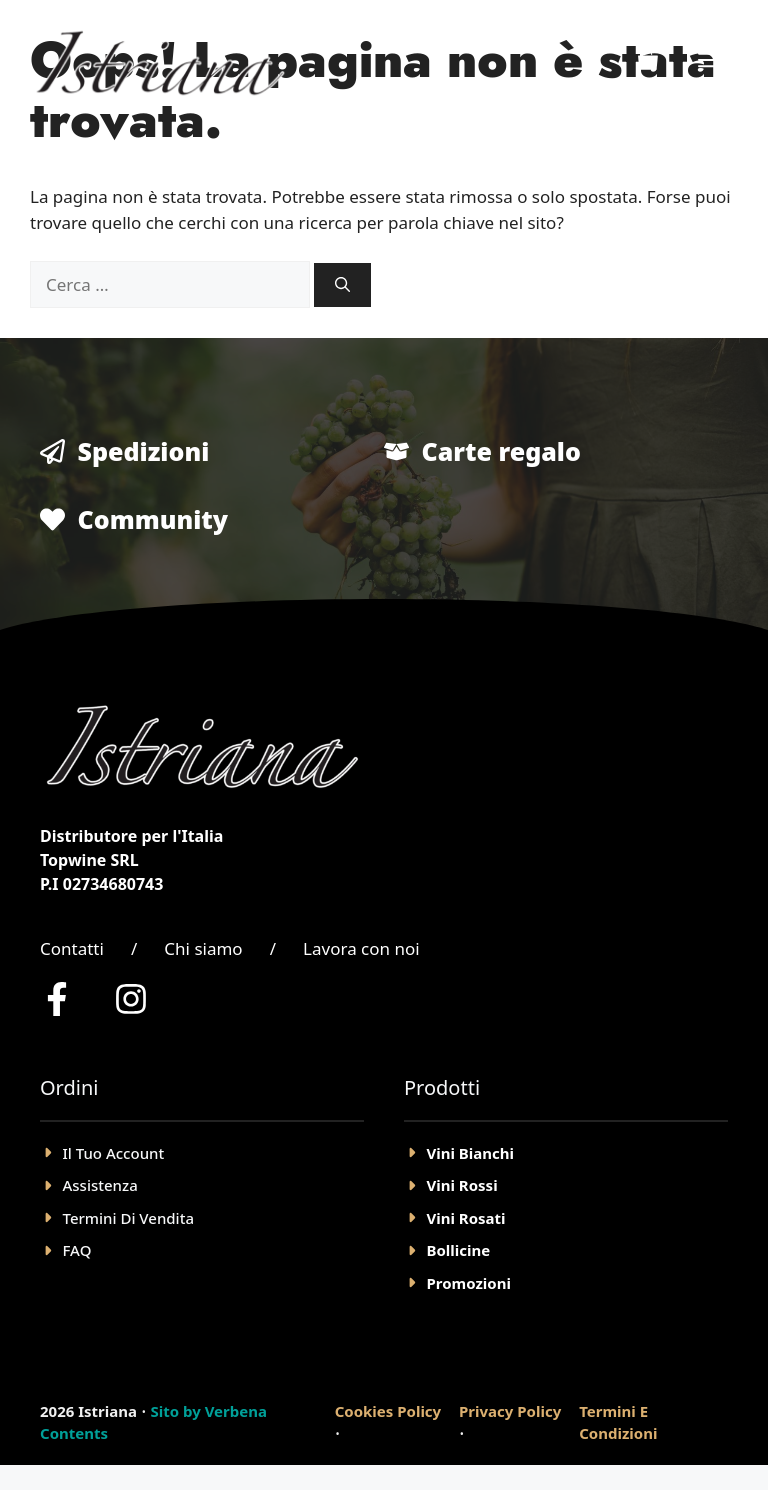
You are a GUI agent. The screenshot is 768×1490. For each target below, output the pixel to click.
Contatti (72, 948)
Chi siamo (203, 948)
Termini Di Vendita (128, 1218)
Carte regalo (501, 451)
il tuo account (114, 1153)
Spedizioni (144, 451)
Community (153, 519)
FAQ (77, 1250)
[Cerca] (342, 285)
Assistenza (100, 1185)
